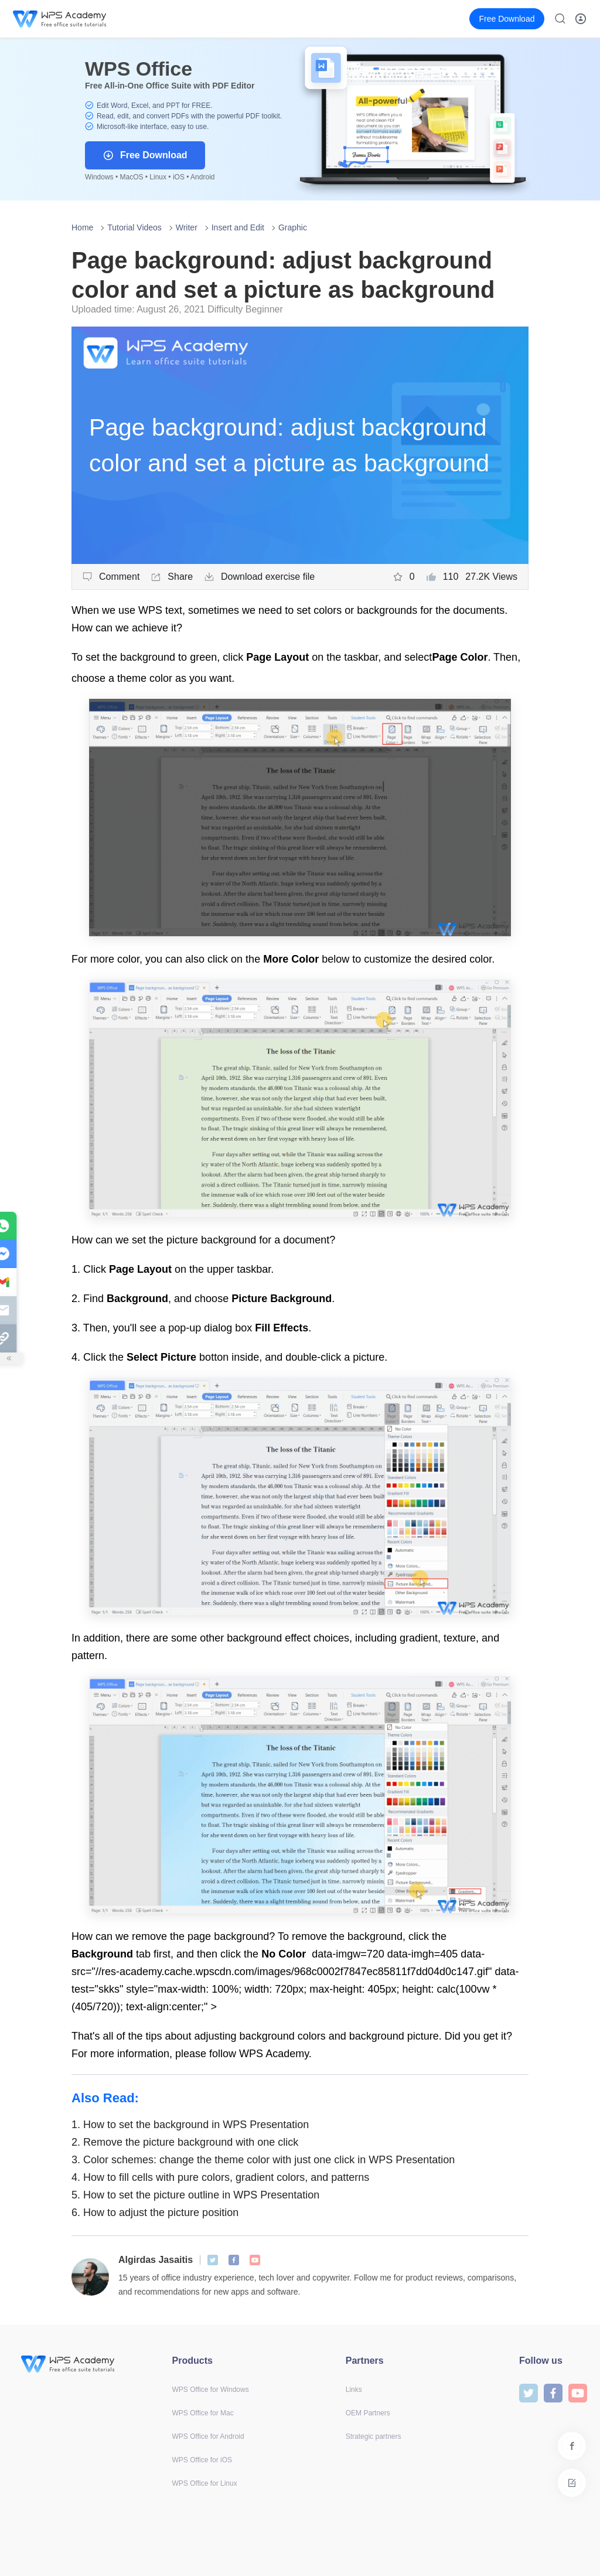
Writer (186, 227)
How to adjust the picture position (154, 2212)
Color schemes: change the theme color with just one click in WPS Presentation (263, 2160)
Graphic (292, 227)
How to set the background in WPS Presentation (190, 2124)
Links (354, 2389)
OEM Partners (368, 2413)
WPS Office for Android (208, 2436)
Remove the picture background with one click (184, 2142)
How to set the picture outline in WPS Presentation (195, 2195)
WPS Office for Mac (203, 2413)
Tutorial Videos (134, 227)
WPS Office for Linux (204, 2483)
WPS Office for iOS (202, 2460)
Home (82, 227)
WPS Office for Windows (210, 2389)
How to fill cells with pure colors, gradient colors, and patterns (220, 2177)
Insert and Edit (238, 227)
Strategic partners (373, 2436)
